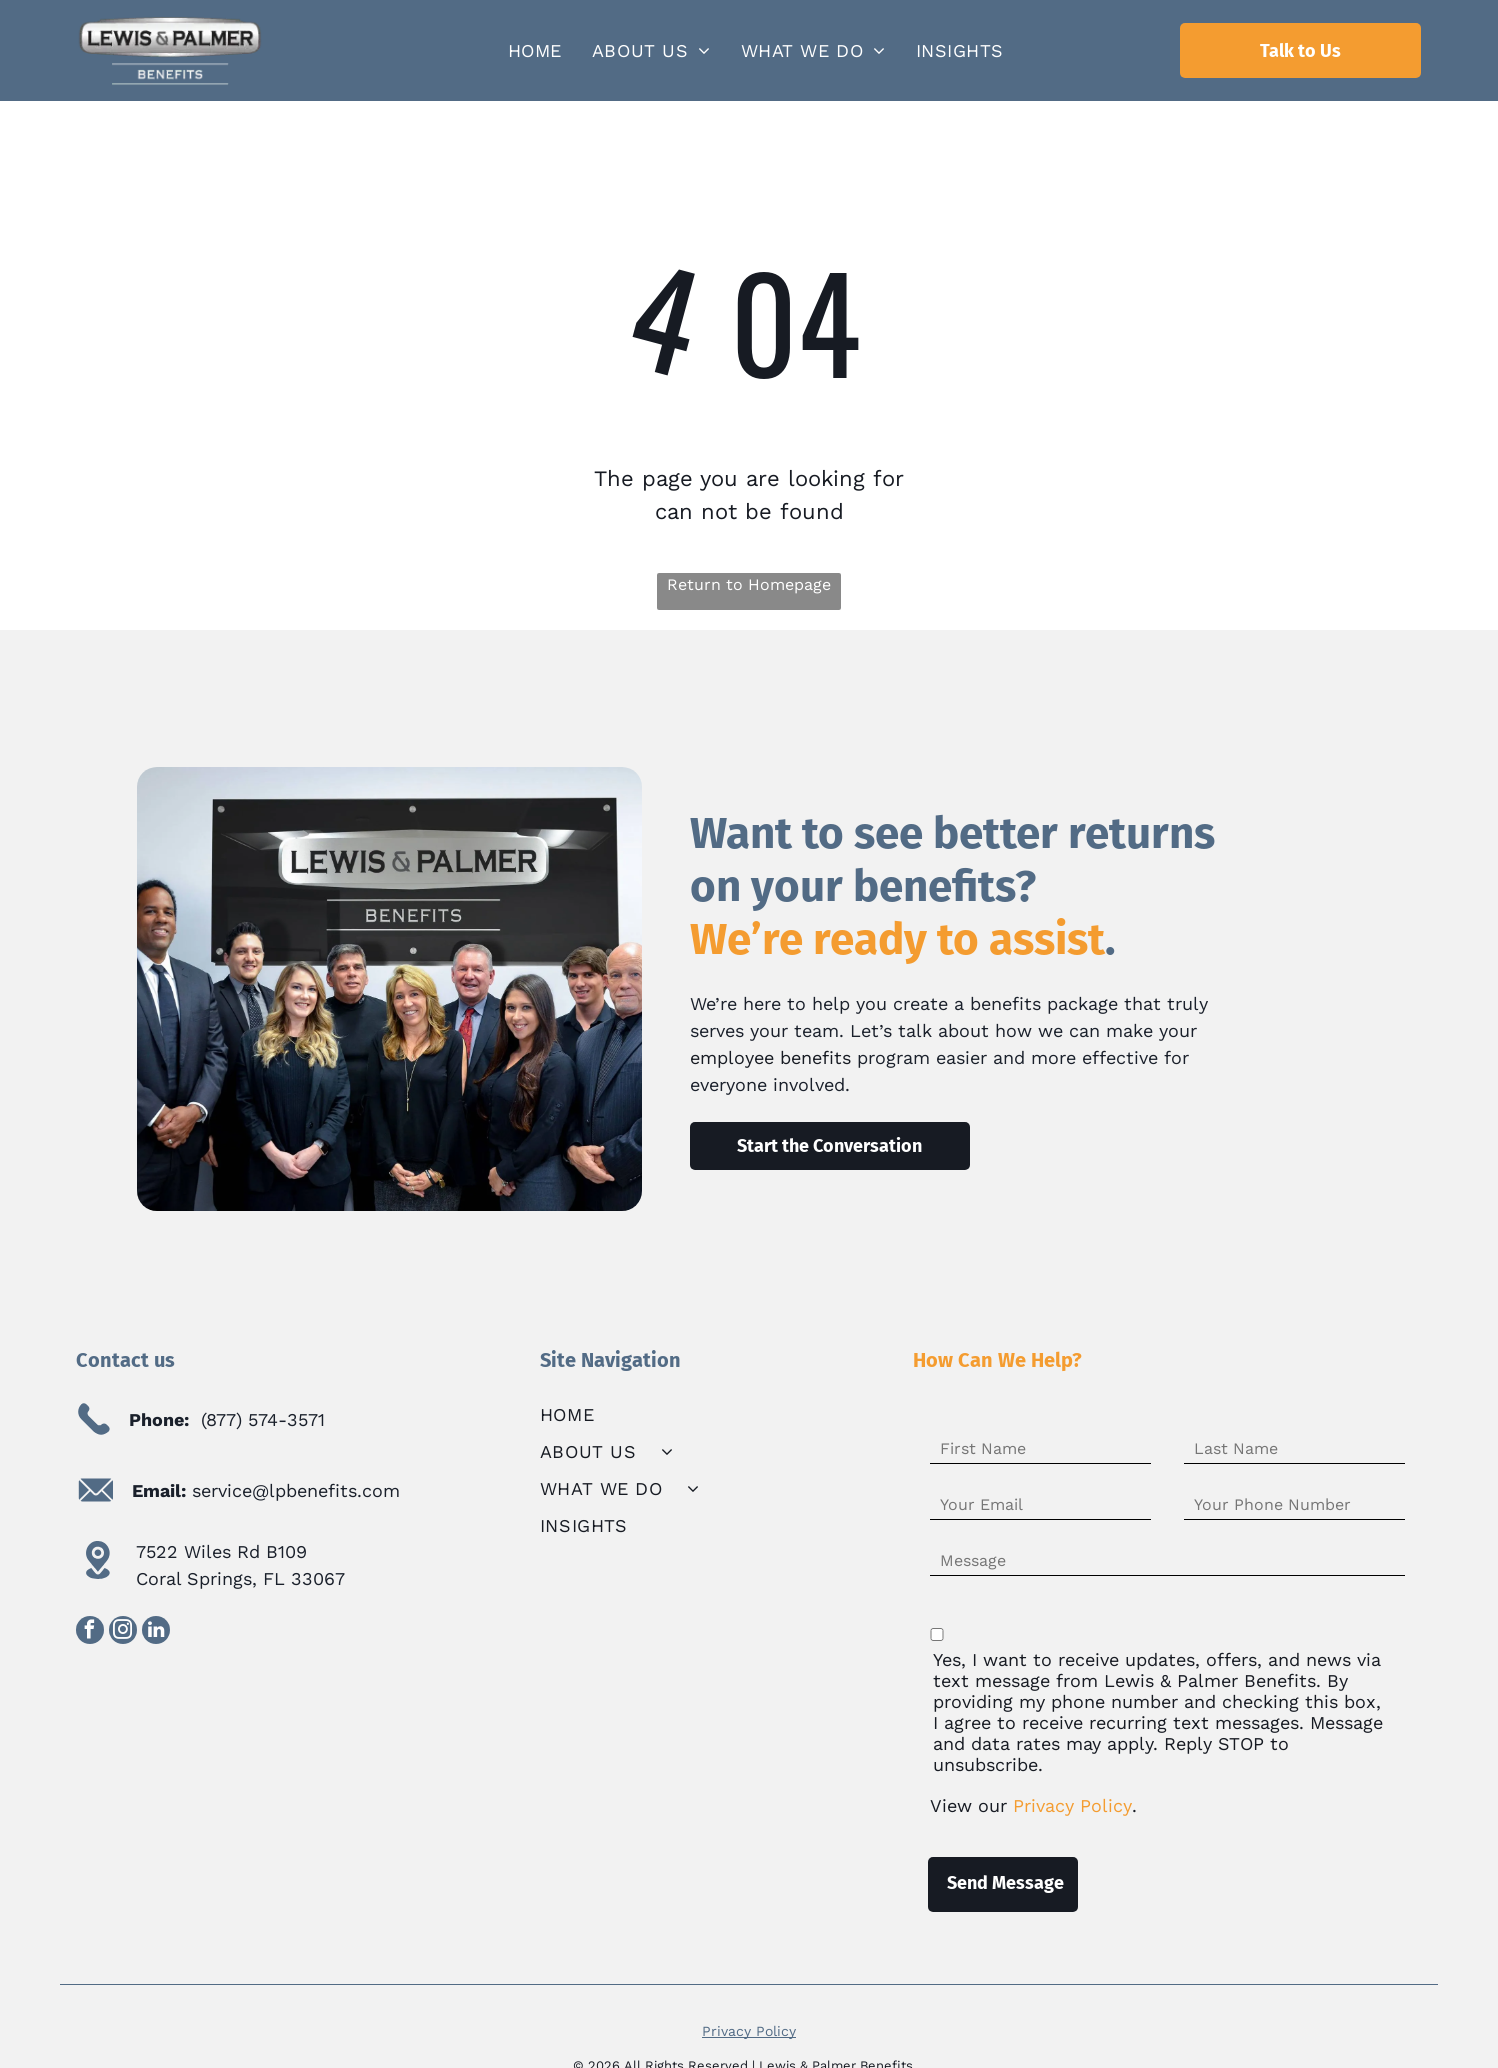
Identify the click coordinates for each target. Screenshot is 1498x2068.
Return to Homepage (749, 584)
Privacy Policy (749, 2010)
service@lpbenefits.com (296, 1490)
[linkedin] (156, 1632)
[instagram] (123, 1632)
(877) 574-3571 (263, 1419)
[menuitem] (535, 51)
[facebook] (90, 1632)
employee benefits (770, 1057)
